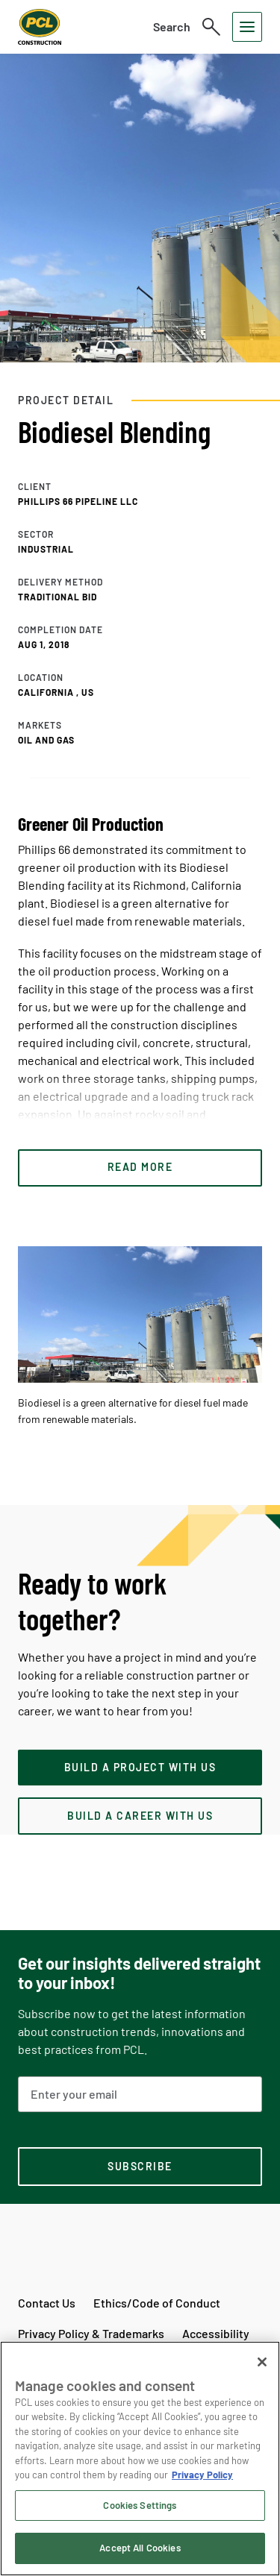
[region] (140, 2458)
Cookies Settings (139, 2505)
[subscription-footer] (140, 2166)
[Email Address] (140, 2094)
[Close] (262, 2362)
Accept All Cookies (139, 2548)
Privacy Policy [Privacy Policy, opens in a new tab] (202, 2475)
